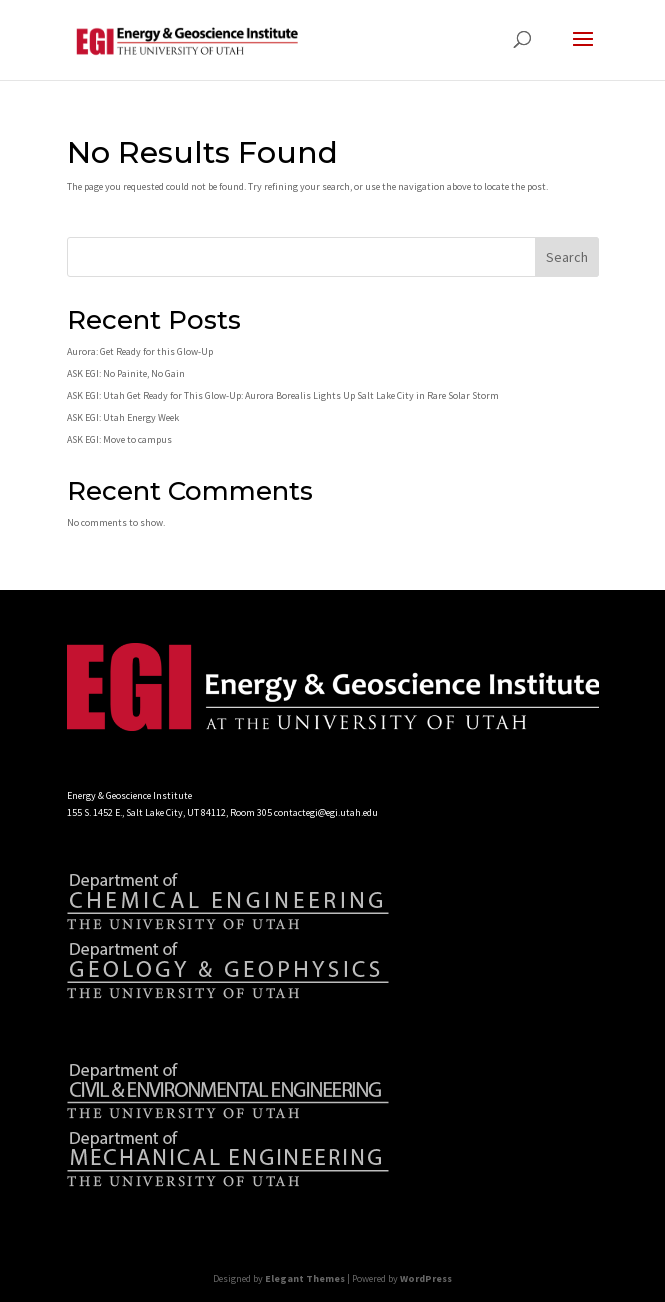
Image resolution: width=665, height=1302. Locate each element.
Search (567, 257)
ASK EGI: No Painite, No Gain (126, 373)
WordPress (426, 1278)
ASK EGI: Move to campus (119, 439)
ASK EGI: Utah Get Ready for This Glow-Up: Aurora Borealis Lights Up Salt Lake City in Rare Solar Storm (283, 395)
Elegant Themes (305, 1278)
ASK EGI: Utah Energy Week (123, 417)
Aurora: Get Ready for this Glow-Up (140, 351)
